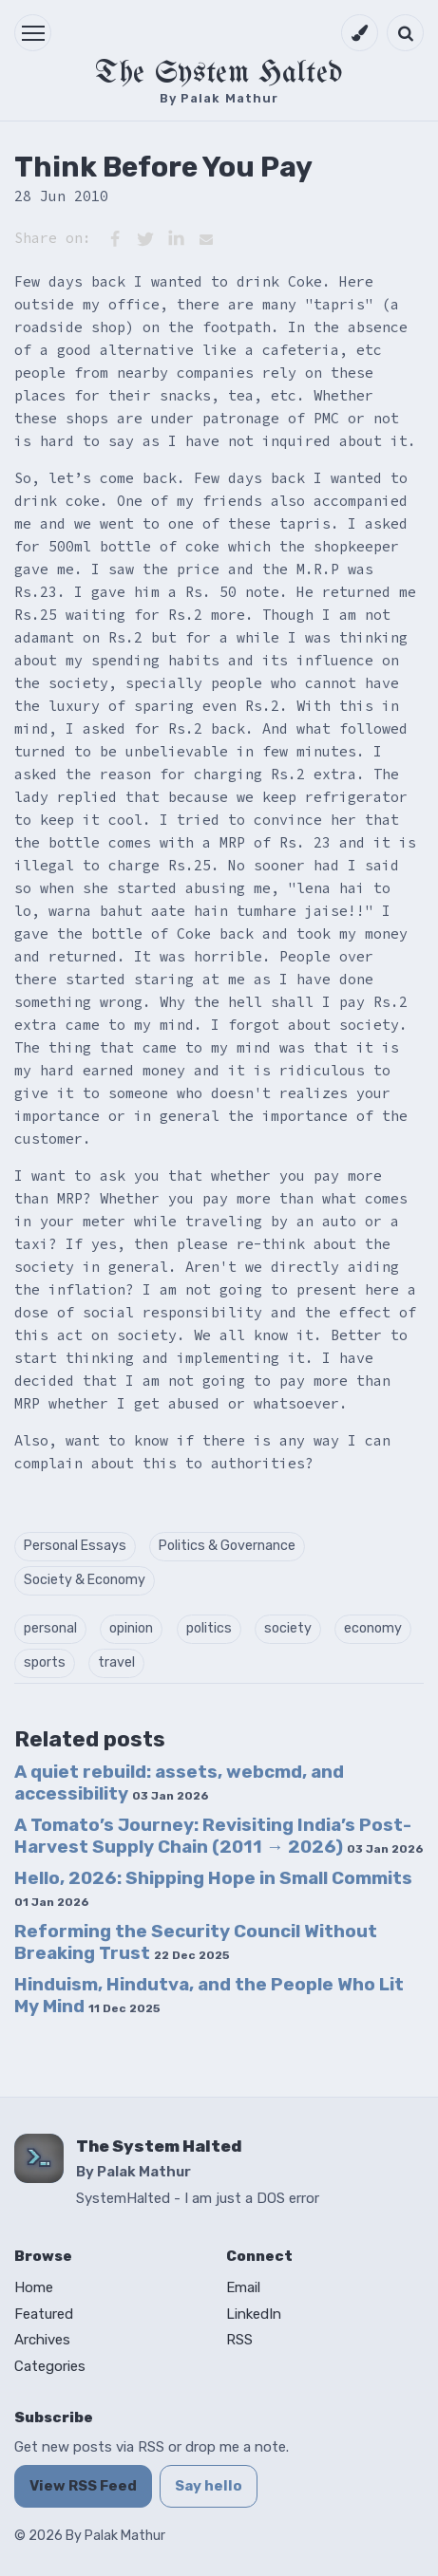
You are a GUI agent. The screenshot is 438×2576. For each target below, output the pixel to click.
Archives (42, 2339)
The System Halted (219, 73)
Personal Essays (75, 1546)
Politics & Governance (227, 1546)
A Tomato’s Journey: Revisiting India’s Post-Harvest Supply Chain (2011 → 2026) (219, 1835)
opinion (131, 1628)
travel (116, 1662)
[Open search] (405, 32)
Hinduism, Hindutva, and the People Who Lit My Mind (209, 1995)
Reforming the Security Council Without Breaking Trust (195, 1942)
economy (373, 1628)
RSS (239, 2339)
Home (33, 2287)
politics (209, 1628)
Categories (50, 2366)
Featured (43, 2314)
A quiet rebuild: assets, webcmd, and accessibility (179, 1782)
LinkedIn (253, 2314)
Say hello (208, 2485)
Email (243, 2287)
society (288, 1628)
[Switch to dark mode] (359, 32)
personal (50, 1628)
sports (45, 1662)
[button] (32, 32)
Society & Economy (84, 1580)
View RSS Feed (83, 2485)
